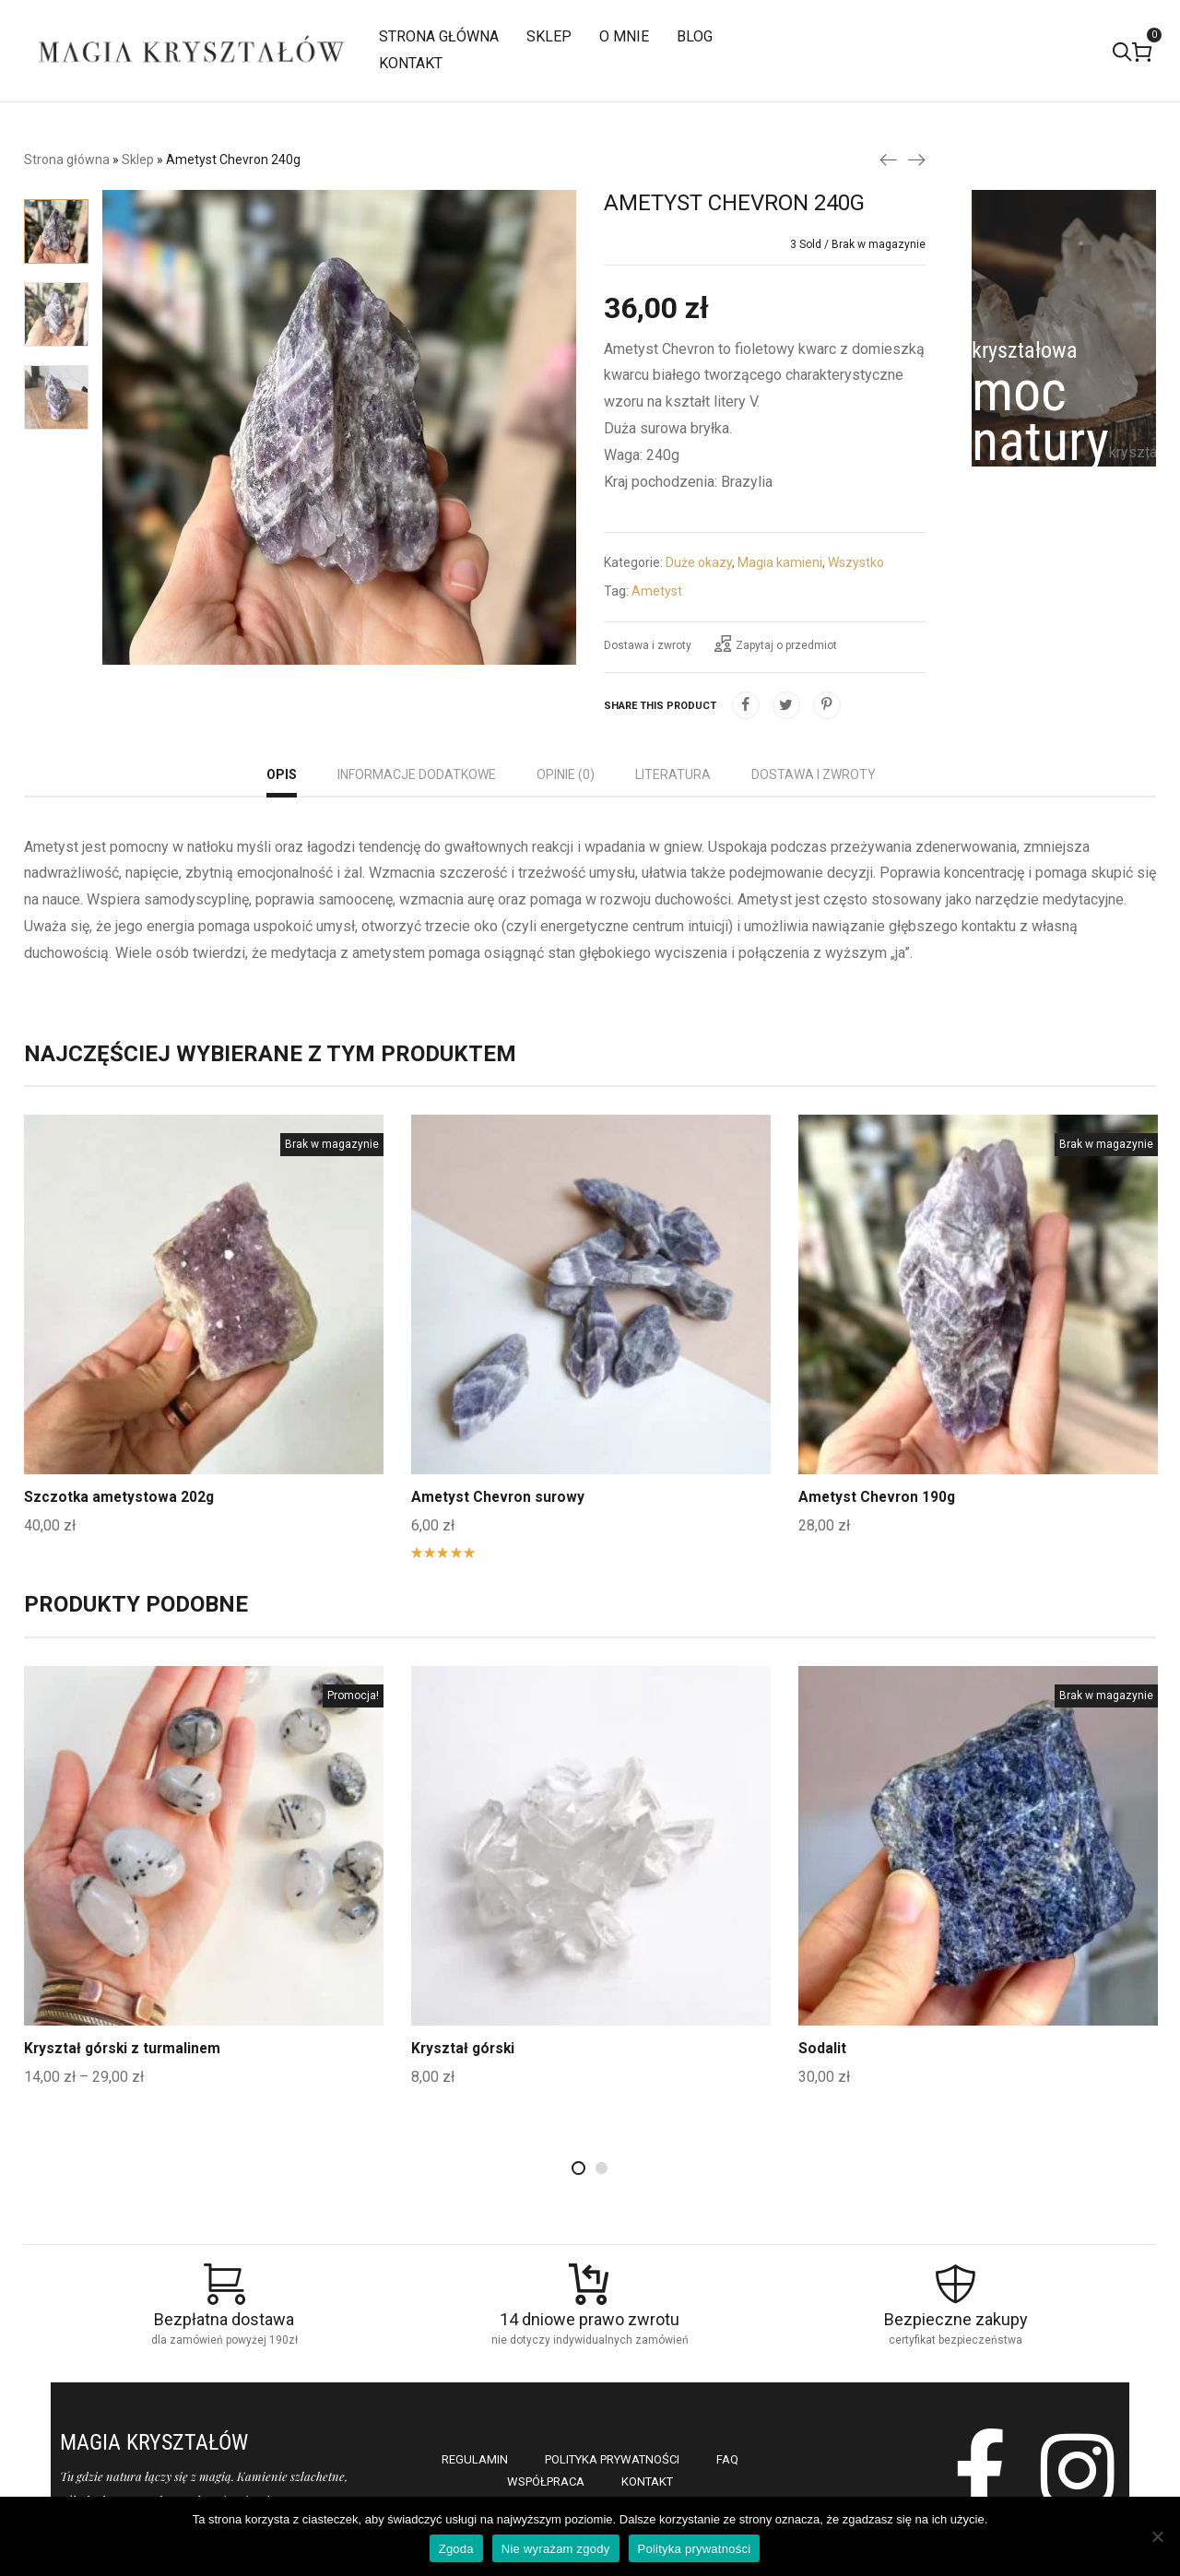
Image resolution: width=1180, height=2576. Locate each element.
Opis (281, 774)
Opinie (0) (566, 774)
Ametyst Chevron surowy (499, 1497)
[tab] (281, 777)
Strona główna (67, 159)
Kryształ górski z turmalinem (125, 2048)
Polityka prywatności (694, 2549)
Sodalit (822, 2048)
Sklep (138, 159)
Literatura (673, 774)
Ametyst (656, 591)
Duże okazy (699, 562)
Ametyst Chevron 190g (878, 1497)
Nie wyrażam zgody (556, 2549)
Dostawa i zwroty (647, 645)
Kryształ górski (464, 2048)
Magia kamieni (780, 562)
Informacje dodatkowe (416, 774)
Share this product (660, 706)
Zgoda (456, 2549)
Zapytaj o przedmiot (775, 643)
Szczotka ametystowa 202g (120, 1497)
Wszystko (856, 562)
